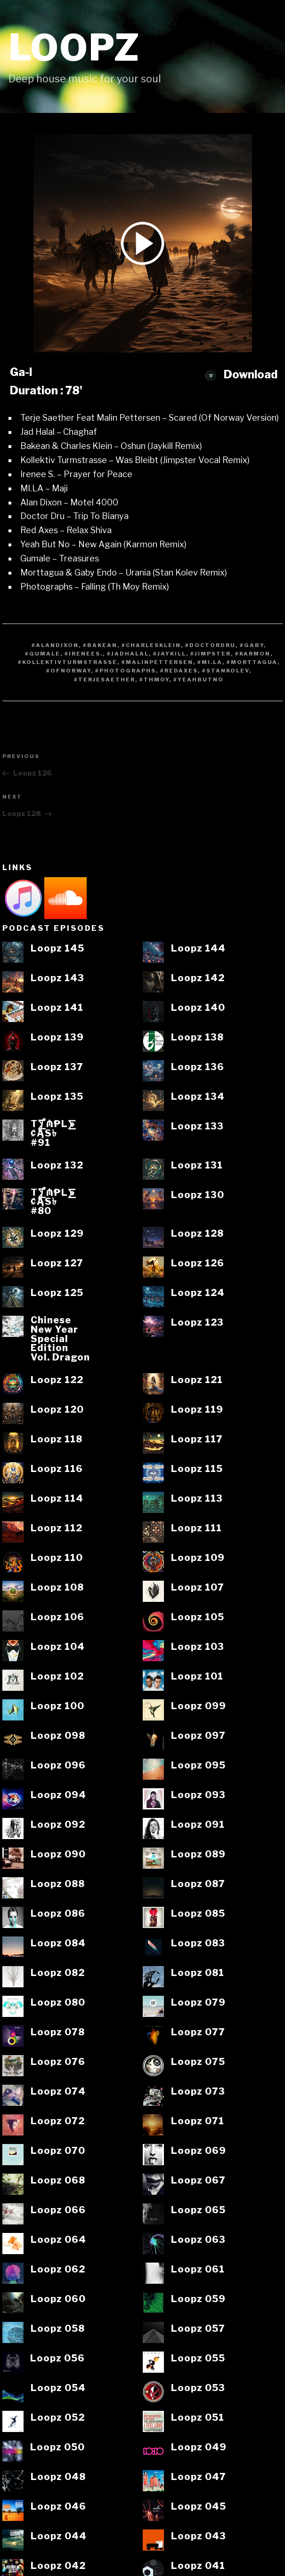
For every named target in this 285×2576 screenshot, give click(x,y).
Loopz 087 (198, 1884)
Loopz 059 (198, 2299)
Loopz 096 (58, 1765)
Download (241, 374)
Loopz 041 (198, 2566)
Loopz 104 (58, 1647)
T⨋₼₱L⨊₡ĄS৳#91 (53, 1133)
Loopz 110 (57, 1558)
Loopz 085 (198, 1914)
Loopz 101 (197, 1676)
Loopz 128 (197, 1234)
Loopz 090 (58, 1854)
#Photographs (125, 670)
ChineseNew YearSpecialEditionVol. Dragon (60, 1339)
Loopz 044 (59, 2536)
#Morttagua (252, 662)
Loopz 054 (58, 2388)
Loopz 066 (58, 2210)
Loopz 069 (198, 2151)
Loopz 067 (198, 2180)
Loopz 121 (197, 1380)
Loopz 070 (58, 2151)
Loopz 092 (58, 1825)
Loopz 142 (198, 978)
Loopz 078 (58, 2032)
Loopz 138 (197, 1037)
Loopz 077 (198, 2032)
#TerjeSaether (104, 679)
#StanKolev (225, 670)
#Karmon (252, 653)
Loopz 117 (197, 1439)
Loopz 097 (198, 1736)
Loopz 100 (57, 1706)
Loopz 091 (198, 1825)
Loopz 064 (58, 2240)
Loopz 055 (198, 2358)
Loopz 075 (198, 2062)
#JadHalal (128, 653)
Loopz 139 (57, 1037)
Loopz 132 (57, 1165)
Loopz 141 (57, 1008)
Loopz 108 (57, 1587)
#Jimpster (210, 653)
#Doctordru (210, 645)
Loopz (74, 48)
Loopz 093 (198, 1795)
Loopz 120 (57, 1410)
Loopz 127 (57, 1263)
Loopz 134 (198, 1097)
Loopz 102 (57, 1676)
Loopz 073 (198, 2091)
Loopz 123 (197, 1323)
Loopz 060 (58, 2299)
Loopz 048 (58, 2477)
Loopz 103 (197, 1647)
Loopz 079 (198, 2003)
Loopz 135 (57, 1097)
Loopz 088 (58, 1884)
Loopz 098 (58, 1736)
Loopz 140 (198, 1008)
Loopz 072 (58, 2121)
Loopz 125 (57, 1293)
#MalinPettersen (157, 662)
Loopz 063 (198, 2240)
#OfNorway (68, 670)
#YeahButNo (198, 679)
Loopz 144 (198, 948)
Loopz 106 (57, 1617)
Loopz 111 (196, 1528)
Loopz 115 (197, 1469)
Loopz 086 (58, 1914)
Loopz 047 (198, 2477)
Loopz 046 (58, 2507)
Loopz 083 (198, 1943)
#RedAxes (179, 670)
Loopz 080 (58, 2003)
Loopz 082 (58, 1973)
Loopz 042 (58, 2566)
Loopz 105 (197, 1617)
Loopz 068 (58, 2180)
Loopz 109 (198, 1558)
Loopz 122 (57, 1380)
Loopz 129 (57, 1234)
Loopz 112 (56, 1528)
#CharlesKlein (151, 645)
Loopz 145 (57, 948)
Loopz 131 (197, 1165)
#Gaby (252, 645)
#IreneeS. (84, 653)
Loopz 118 (56, 1439)
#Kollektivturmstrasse (67, 662)
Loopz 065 (198, 2210)
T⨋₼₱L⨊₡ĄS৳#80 (53, 1202)
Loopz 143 (57, 978)
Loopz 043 (198, 2536)
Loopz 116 (57, 1469)
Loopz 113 (197, 1499)
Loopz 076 (58, 2062)
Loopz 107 (197, 1587)
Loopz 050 (57, 2447)
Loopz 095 (198, 1765)
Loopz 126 (197, 1263)
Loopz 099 (198, 1706)
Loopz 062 (58, 2269)
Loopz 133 (197, 1126)
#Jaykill (169, 653)
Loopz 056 (57, 2358)
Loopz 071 (197, 2121)
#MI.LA (209, 662)
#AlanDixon (55, 645)
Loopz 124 (198, 1293)
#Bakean (100, 645)
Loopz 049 (199, 2447)
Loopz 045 (198, 2507)
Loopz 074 (58, 2091)
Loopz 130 (197, 1195)
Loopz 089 (198, 1854)
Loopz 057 (198, 2329)
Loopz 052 (58, 2418)
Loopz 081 (197, 1973)
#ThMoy (154, 679)
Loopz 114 (57, 1499)
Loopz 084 (58, 1943)
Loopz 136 (197, 1067)
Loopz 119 (197, 1410)
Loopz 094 (58, 1795)
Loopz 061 (198, 2269)
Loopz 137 (57, 1067)
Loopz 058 (58, 2329)
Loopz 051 (197, 2418)
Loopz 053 (198, 2388)
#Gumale (42, 653)
